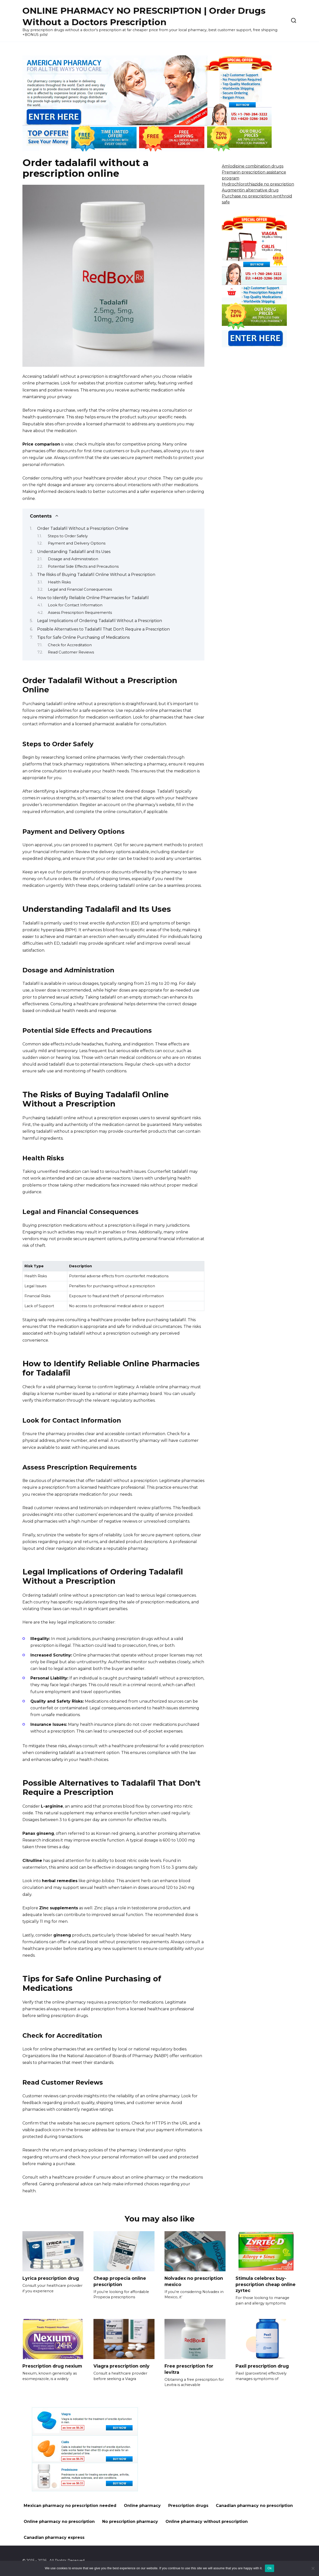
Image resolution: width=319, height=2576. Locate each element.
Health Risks (59, 582)
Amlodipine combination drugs (252, 166)
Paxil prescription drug (262, 2366)
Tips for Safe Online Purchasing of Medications (83, 637)
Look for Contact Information (75, 605)
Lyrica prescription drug (50, 2278)
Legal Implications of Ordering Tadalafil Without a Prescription (99, 620)
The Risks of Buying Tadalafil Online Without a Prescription (96, 574)
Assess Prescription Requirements (80, 612)
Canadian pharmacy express (54, 2537)
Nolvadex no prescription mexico (193, 2281)
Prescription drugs (188, 2505)
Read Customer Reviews (71, 652)
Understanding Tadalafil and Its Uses (73, 551)
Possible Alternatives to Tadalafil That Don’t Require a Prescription (103, 629)
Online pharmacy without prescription (206, 2521)
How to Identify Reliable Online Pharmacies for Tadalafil (93, 597)
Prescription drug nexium (52, 2366)
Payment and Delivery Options (76, 543)
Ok (269, 2568)
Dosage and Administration (73, 559)
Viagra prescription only (121, 2366)
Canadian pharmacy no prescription (254, 2505)
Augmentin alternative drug (250, 190)
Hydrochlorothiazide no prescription (258, 184)
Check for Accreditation (70, 645)
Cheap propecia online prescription (119, 2281)
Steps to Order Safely (68, 536)
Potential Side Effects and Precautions (83, 566)
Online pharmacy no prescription (59, 2521)
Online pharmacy (142, 2505)
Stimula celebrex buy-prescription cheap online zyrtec (266, 2284)
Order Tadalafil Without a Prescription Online (82, 528)
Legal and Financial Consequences (80, 589)
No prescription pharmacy (130, 2521)
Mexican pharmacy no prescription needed (70, 2505)
